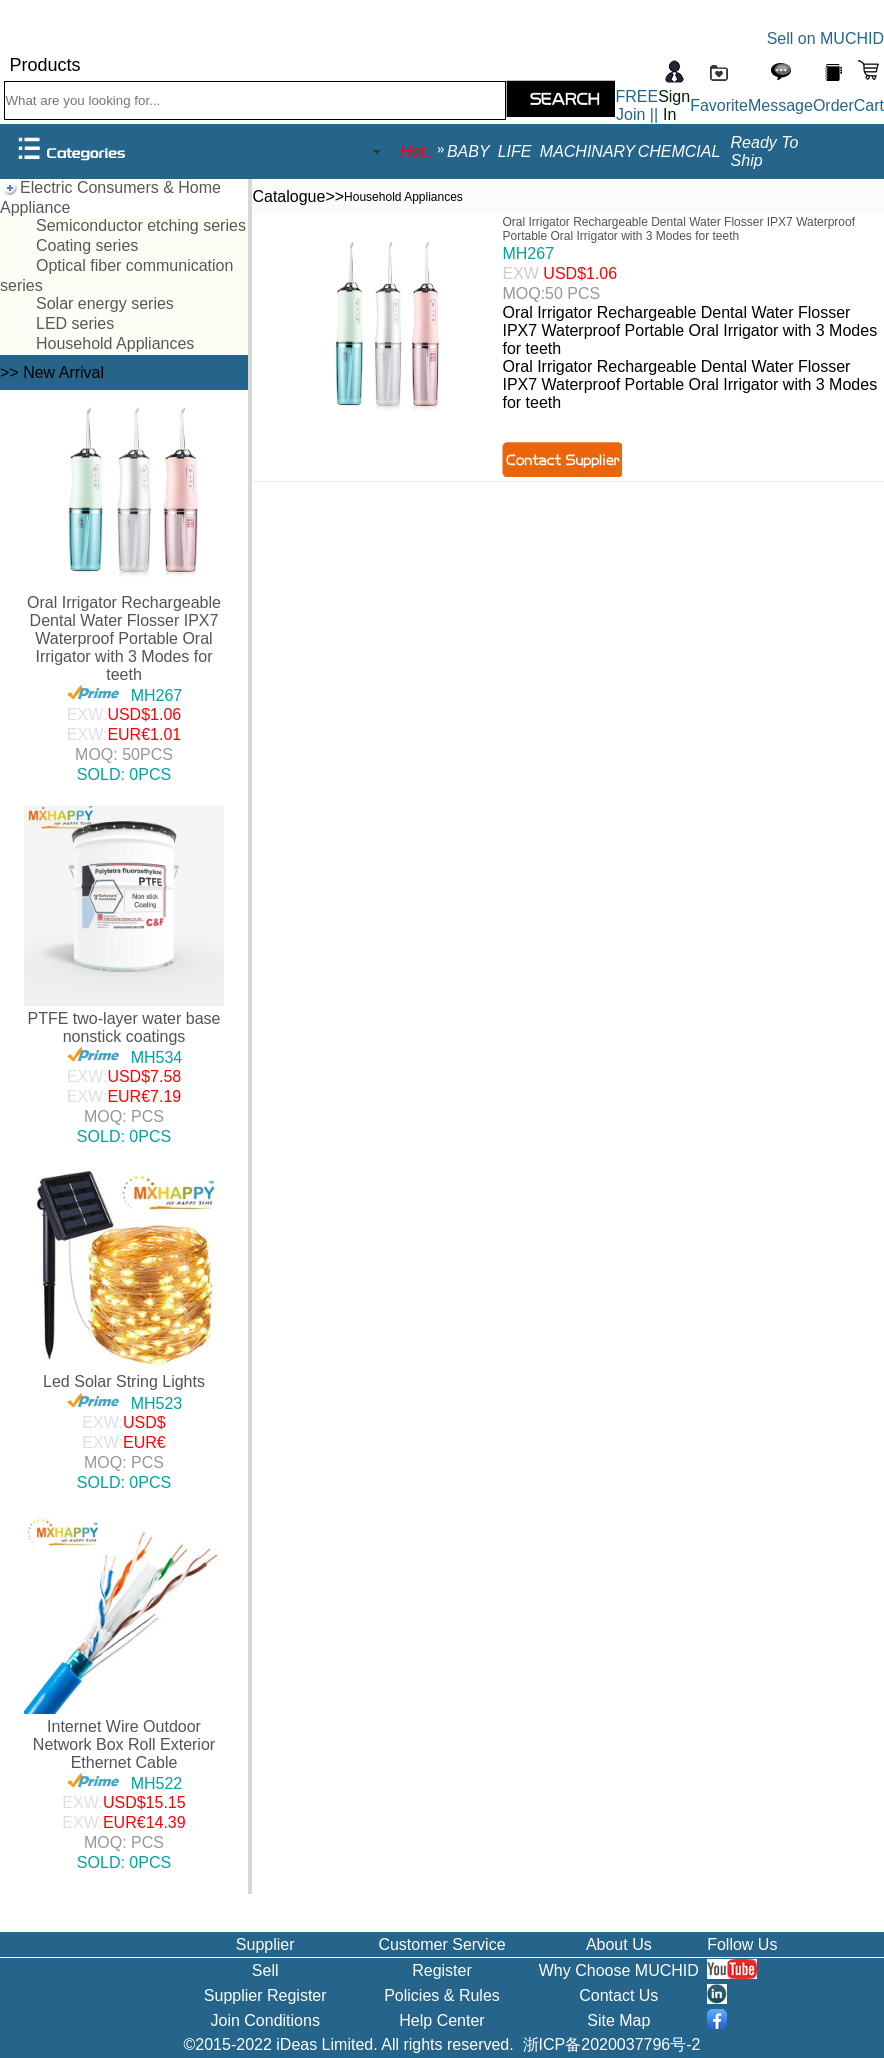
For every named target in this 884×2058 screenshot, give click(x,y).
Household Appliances (115, 343)
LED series (75, 323)
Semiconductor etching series (141, 225)
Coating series (87, 245)
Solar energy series (105, 303)
